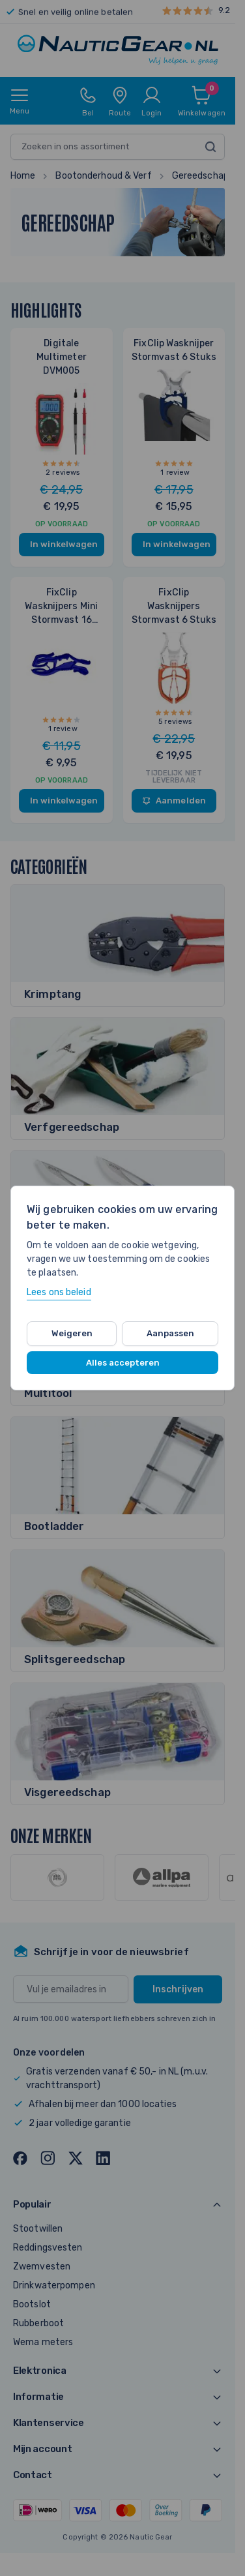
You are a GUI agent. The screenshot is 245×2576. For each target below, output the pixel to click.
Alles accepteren (123, 1363)
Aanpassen (170, 1333)
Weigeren (72, 1333)
